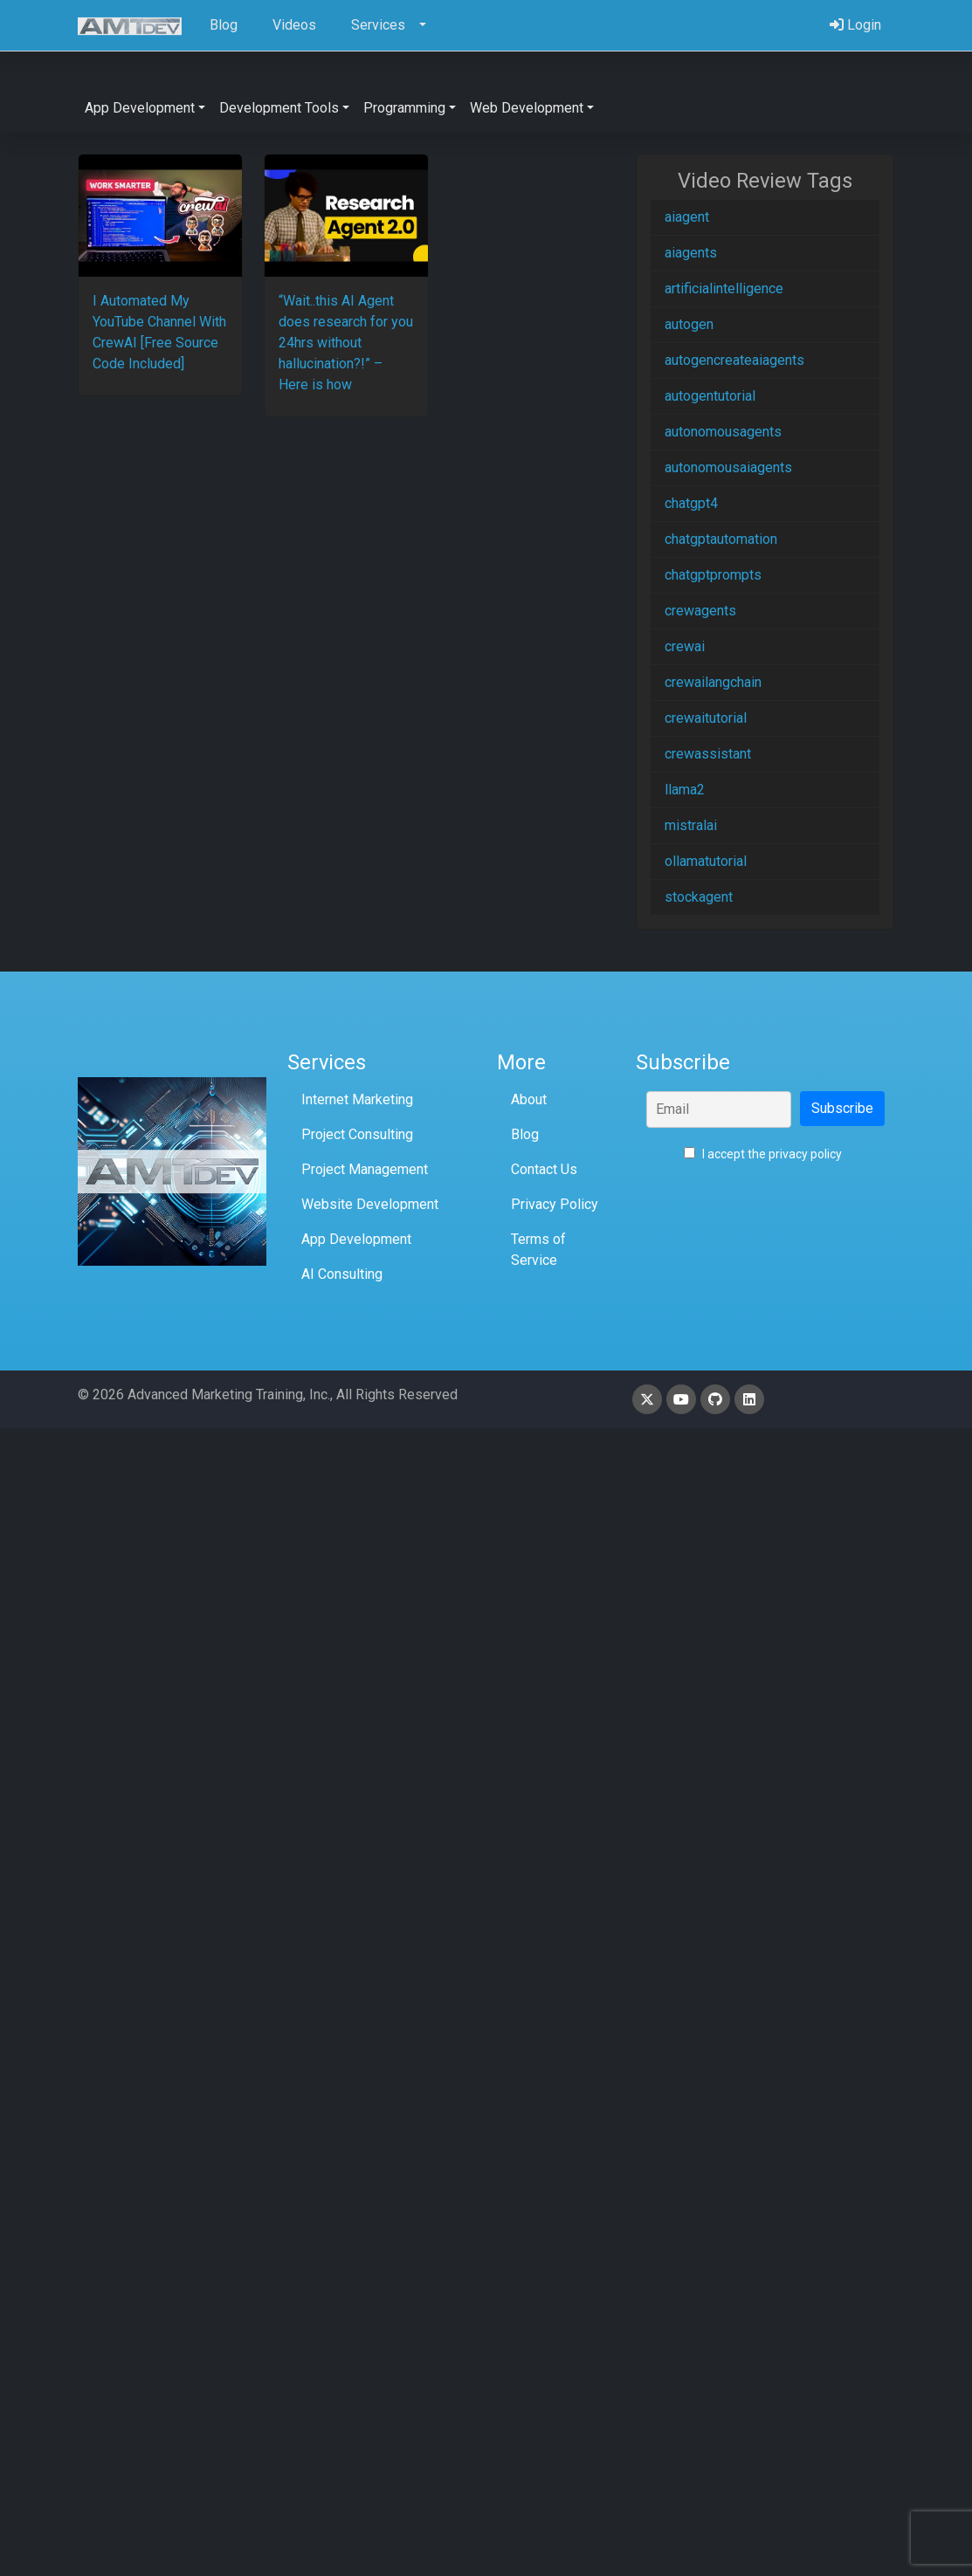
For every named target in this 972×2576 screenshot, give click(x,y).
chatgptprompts (713, 575)
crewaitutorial (706, 718)
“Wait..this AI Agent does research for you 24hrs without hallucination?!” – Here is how (346, 342)
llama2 (685, 789)
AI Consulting (342, 1274)
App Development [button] (140, 108)
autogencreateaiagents (734, 360)
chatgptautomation (721, 539)
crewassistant (708, 753)
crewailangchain (713, 682)
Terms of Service (538, 1249)
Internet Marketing (357, 1099)
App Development (356, 1239)
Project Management (364, 1169)
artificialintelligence (724, 288)
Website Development (369, 1204)
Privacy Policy (554, 1204)
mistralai (691, 825)
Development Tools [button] (279, 108)
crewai (685, 646)
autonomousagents (723, 431)
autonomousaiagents (728, 467)
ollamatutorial (706, 861)
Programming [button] (404, 108)
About (529, 1099)
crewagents (700, 610)
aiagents (691, 252)
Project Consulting (357, 1134)
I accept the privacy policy (763, 1154)
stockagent (699, 897)
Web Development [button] (526, 108)
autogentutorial (710, 396)
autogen (689, 324)
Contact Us (544, 1169)
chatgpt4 (691, 503)
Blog (525, 1134)
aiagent (687, 217)
